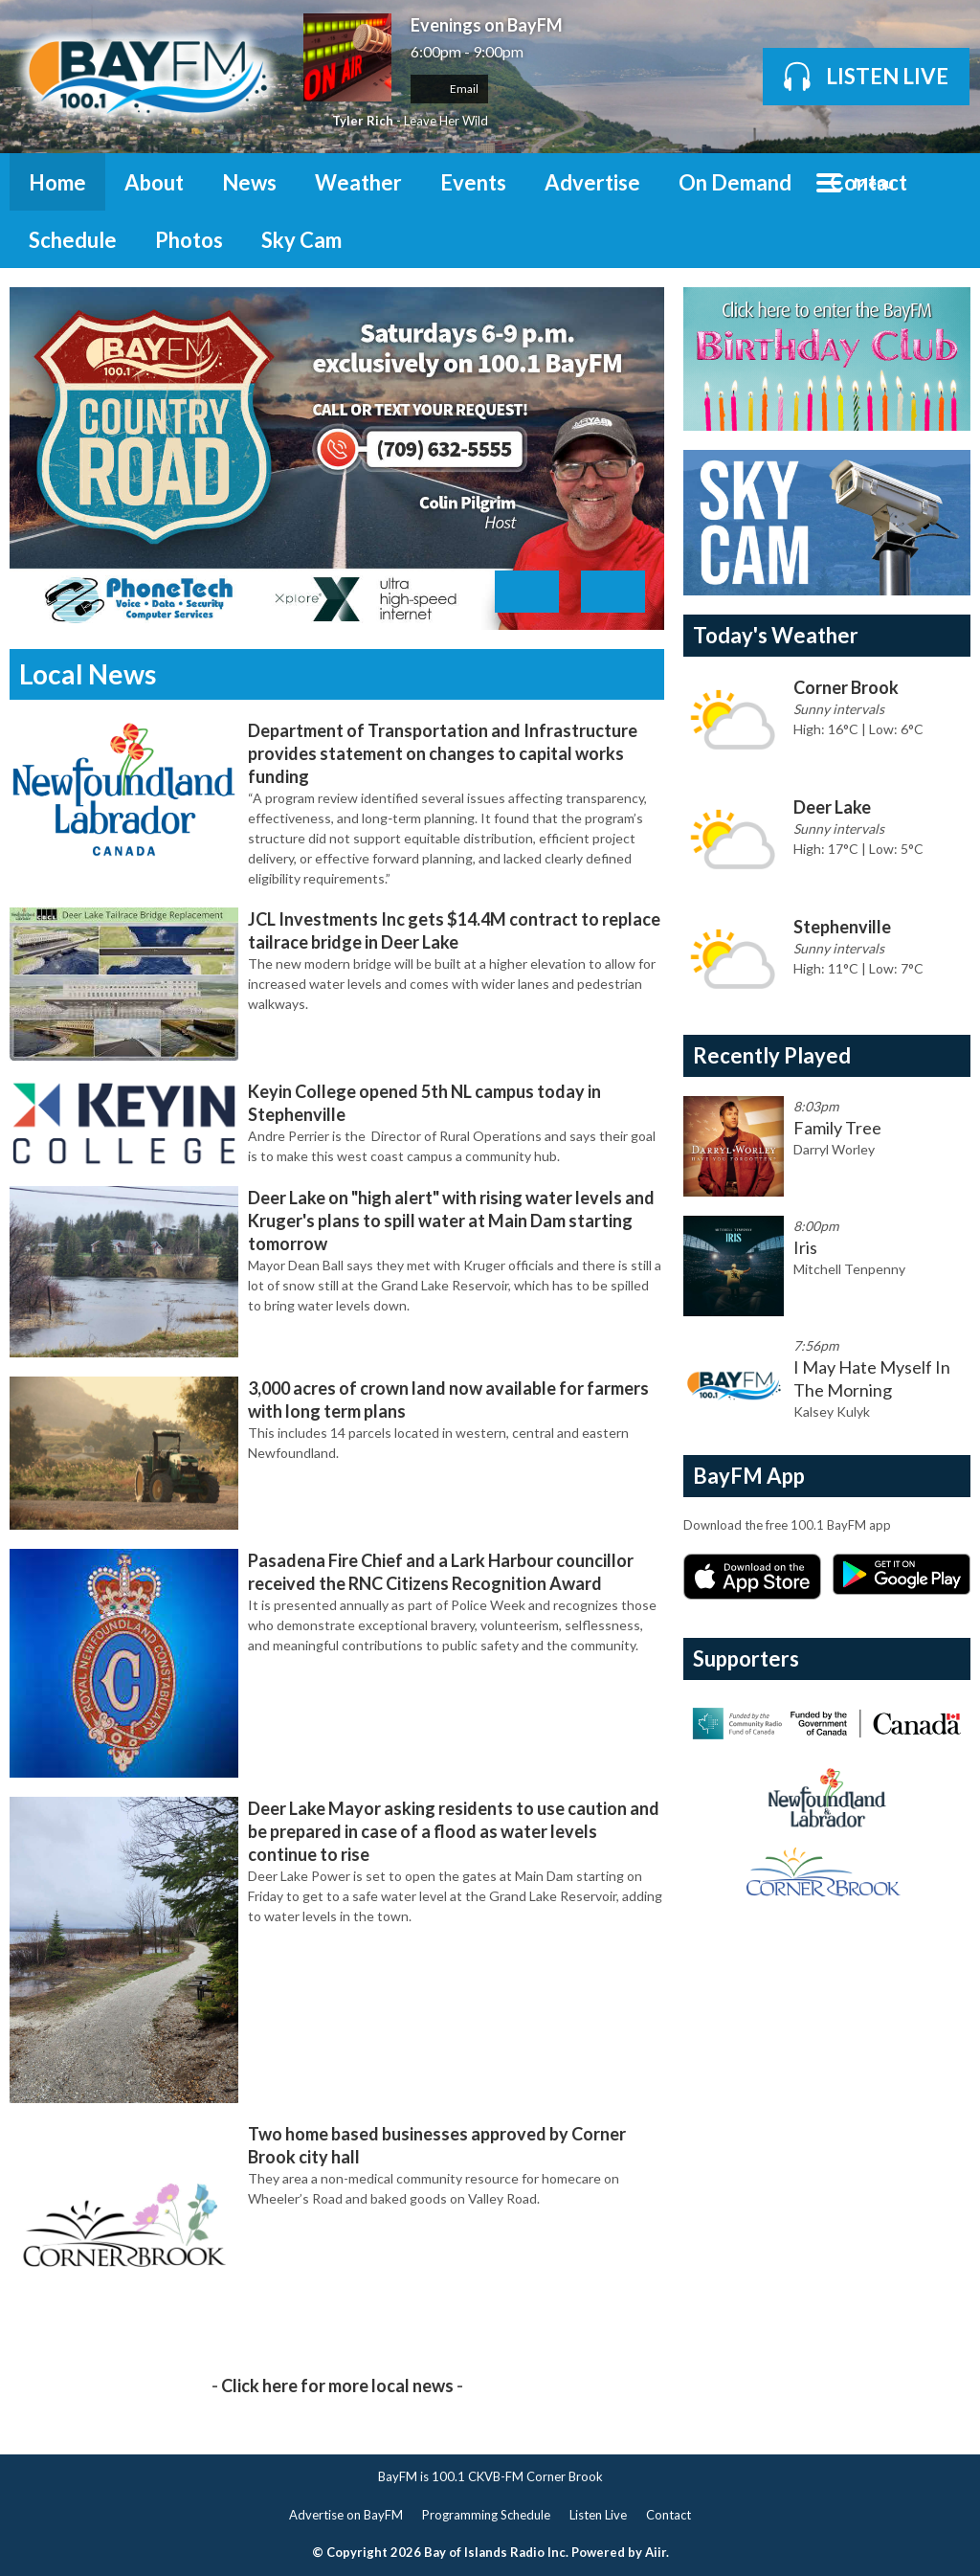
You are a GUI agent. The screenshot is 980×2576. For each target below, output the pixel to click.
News (249, 182)
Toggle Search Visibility (941, 182)
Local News (87, 674)
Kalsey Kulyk (831, 1411)
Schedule (73, 240)
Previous (527, 592)
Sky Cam (301, 240)
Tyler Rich (362, 120)
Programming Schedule (486, 2514)
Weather (358, 182)
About (154, 182)
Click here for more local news (337, 2385)
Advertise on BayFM (346, 2514)
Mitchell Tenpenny (849, 1269)
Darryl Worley (834, 1149)
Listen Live (598, 2514)
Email (449, 88)
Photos (189, 240)
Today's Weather (775, 635)
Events (473, 182)
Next (613, 592)
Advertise (592, 182)
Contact (868, 182)
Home (57, 182)
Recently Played (772, 1055)
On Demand (735, 182)
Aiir (655, 2552)
